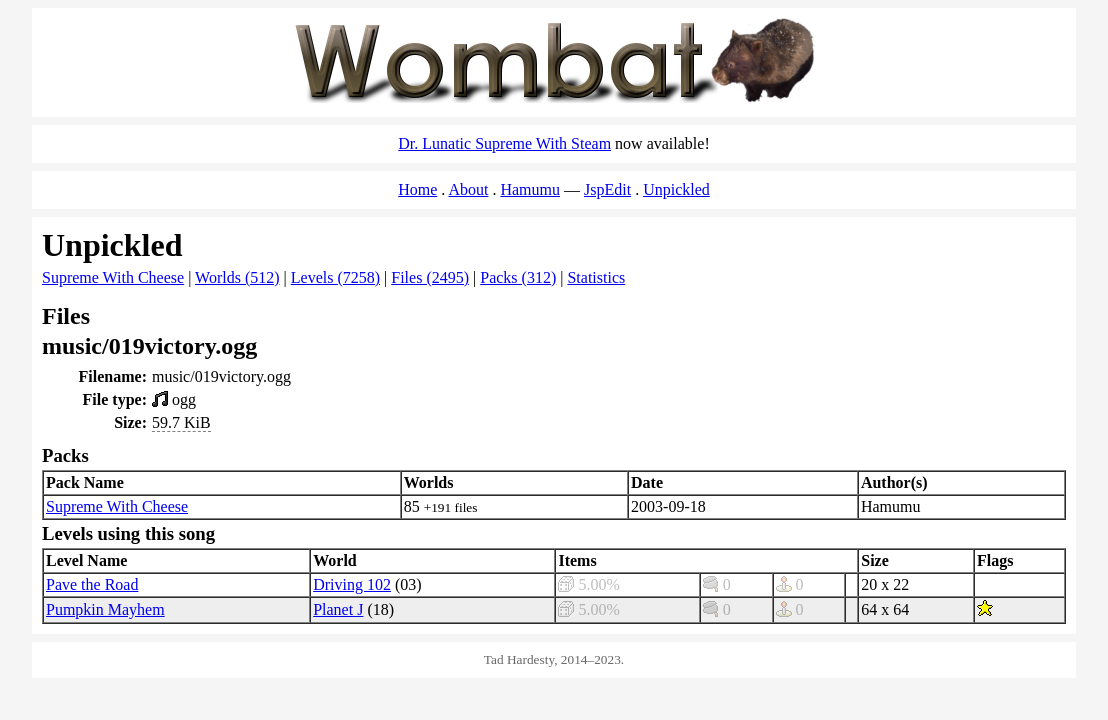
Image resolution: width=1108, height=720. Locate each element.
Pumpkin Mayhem (105, 609)
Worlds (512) (237, 277)
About (468, 189)
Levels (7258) (335, 277)
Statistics (596, 277)
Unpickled (676, 189)
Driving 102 (352, 584)
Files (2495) (430, 277)
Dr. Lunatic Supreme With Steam (504, 143)
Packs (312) (518, 277)
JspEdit (607, 189)
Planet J (338, 609)
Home (417, 189)
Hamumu (530, 189)
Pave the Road (92, 584)
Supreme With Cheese (113, 277)
